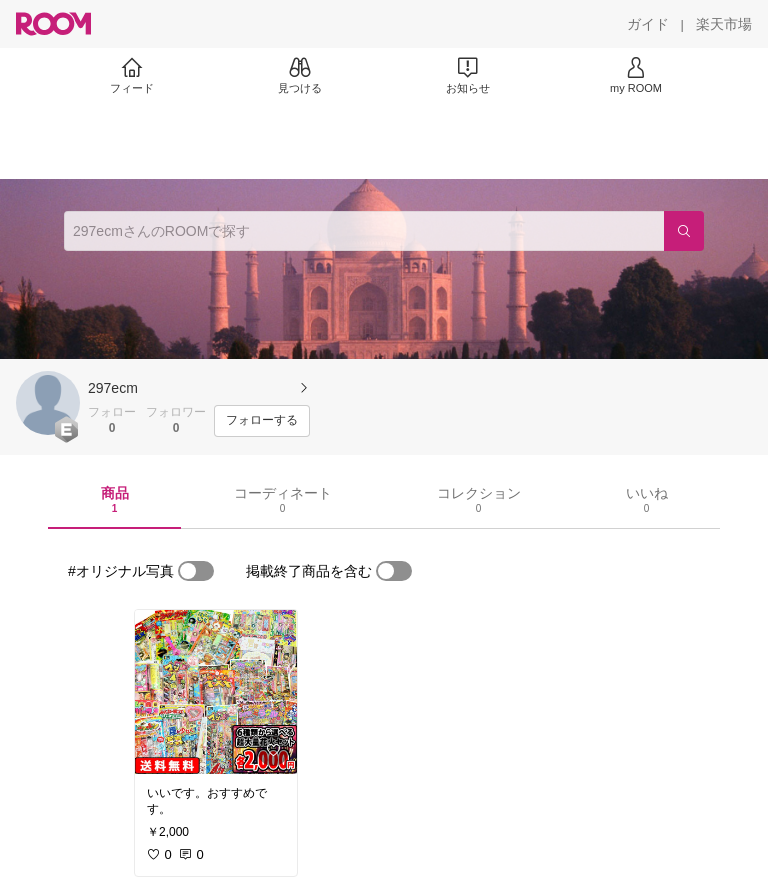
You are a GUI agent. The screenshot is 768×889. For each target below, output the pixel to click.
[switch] (196, 571)
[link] (216, 692)
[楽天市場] (724, 24)
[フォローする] (262, 421)
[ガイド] (648, 24)
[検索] (684, 231)
